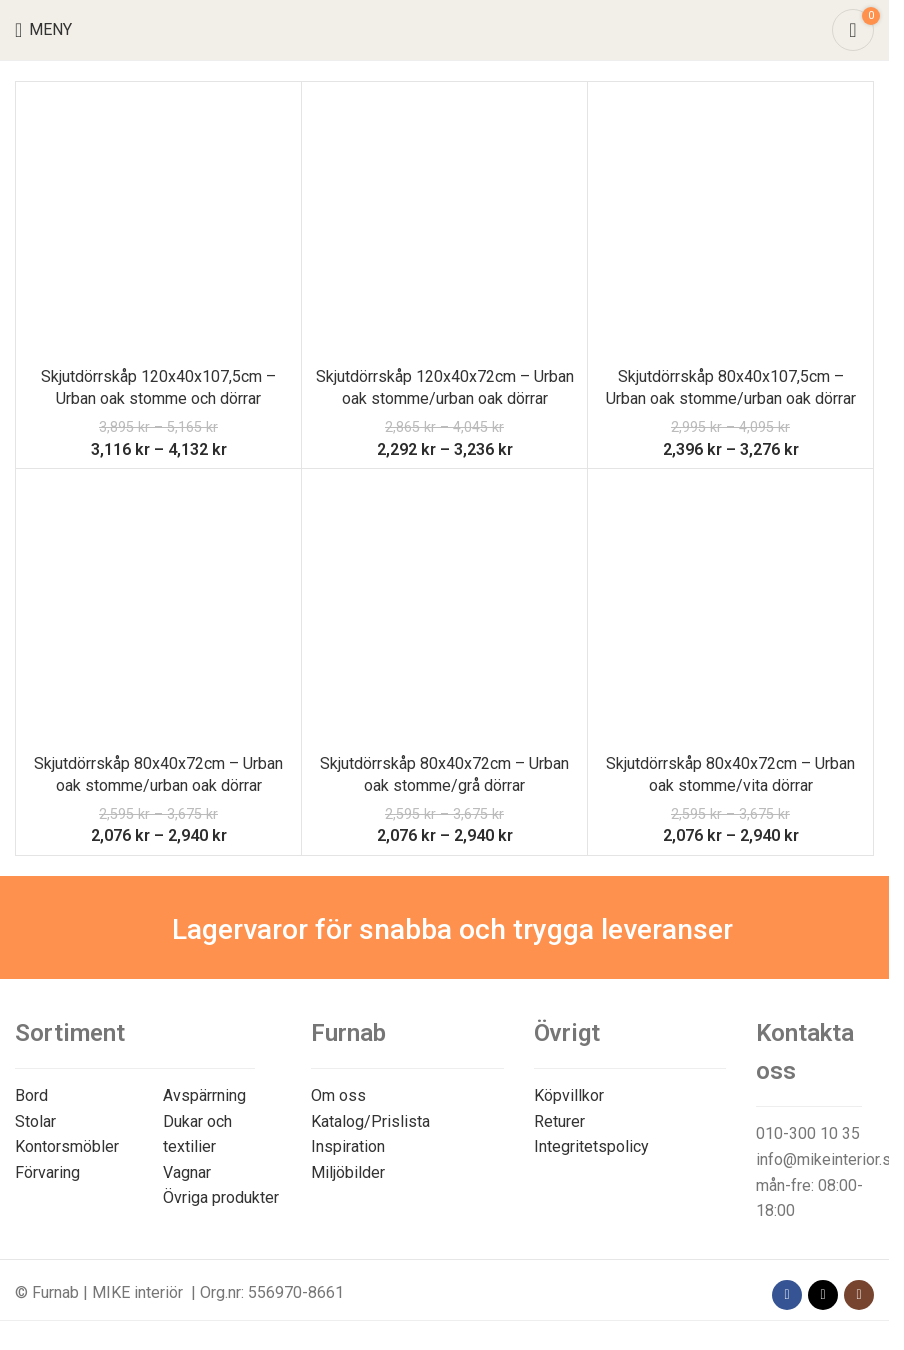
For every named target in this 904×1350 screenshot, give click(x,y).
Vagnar (187, 1172)
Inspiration (348, 1146)
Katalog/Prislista (370, 1121)
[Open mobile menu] (43, 30)
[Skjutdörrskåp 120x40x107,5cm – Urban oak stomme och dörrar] (158, 224)
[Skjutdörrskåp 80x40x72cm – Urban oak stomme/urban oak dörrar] (158, 611)
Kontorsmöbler (67, 1146)
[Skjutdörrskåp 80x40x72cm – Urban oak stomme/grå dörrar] (444, 611)
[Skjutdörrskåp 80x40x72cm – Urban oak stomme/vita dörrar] (730, 611)
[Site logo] (444, 28)
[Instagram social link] (859, 1295)
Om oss (338, 1095)
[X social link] (823, 1295)
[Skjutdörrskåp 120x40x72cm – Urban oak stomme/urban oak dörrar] (444, 224)
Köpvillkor (569, 1095)
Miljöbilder (348, 1172)
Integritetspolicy (591, 1146)
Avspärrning (204, 1095)
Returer (559, 1121)
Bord (31, 1095)
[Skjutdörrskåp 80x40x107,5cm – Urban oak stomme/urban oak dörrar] (730, 224)
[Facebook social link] (787, 1295)
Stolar (35, 1121)
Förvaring (47, 1172)
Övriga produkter (221, 1197)
